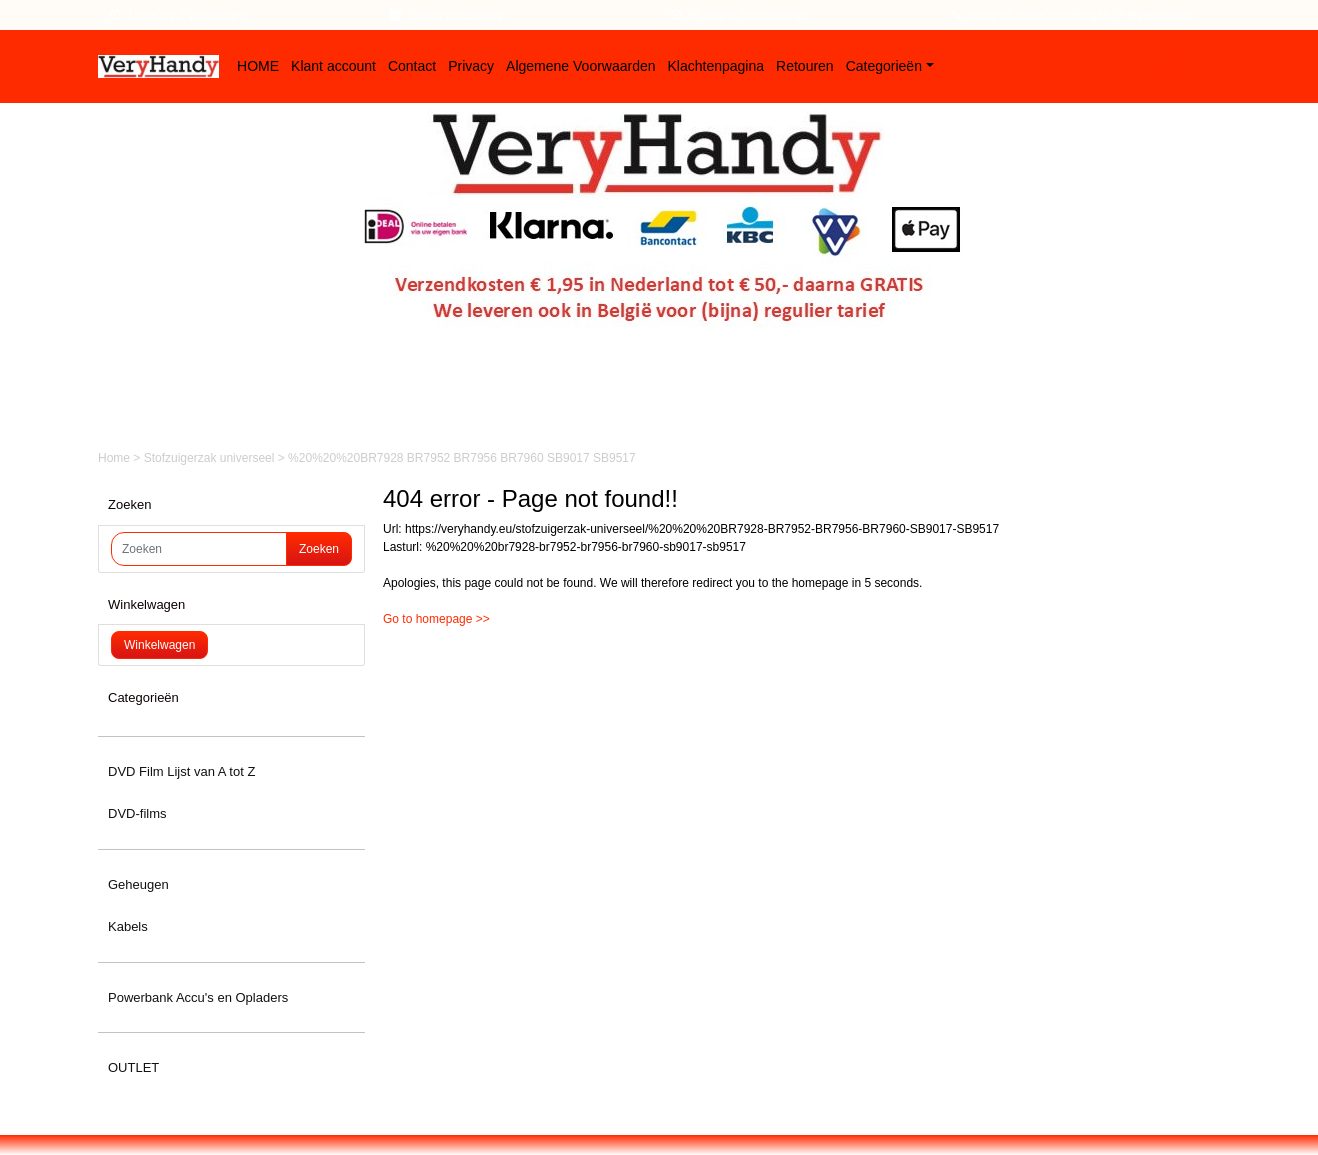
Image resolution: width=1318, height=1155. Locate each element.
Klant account (333, 66)
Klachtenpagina (716, 66)
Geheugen (138, 884)
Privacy (471, 66)
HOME (258, 66)
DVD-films (137, 813)
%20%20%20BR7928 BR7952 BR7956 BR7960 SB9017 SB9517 (462, 458)
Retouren (805, 66)
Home (115, 458)
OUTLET (133, 1067)
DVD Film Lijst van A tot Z (181, 771)
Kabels (128, 926)
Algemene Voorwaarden (580, 66)
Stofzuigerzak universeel (211, 458)
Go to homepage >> (436, 619)
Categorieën (884, 66)
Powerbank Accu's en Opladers (198, 997)
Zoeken (319, 549)
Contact (412, 66)
